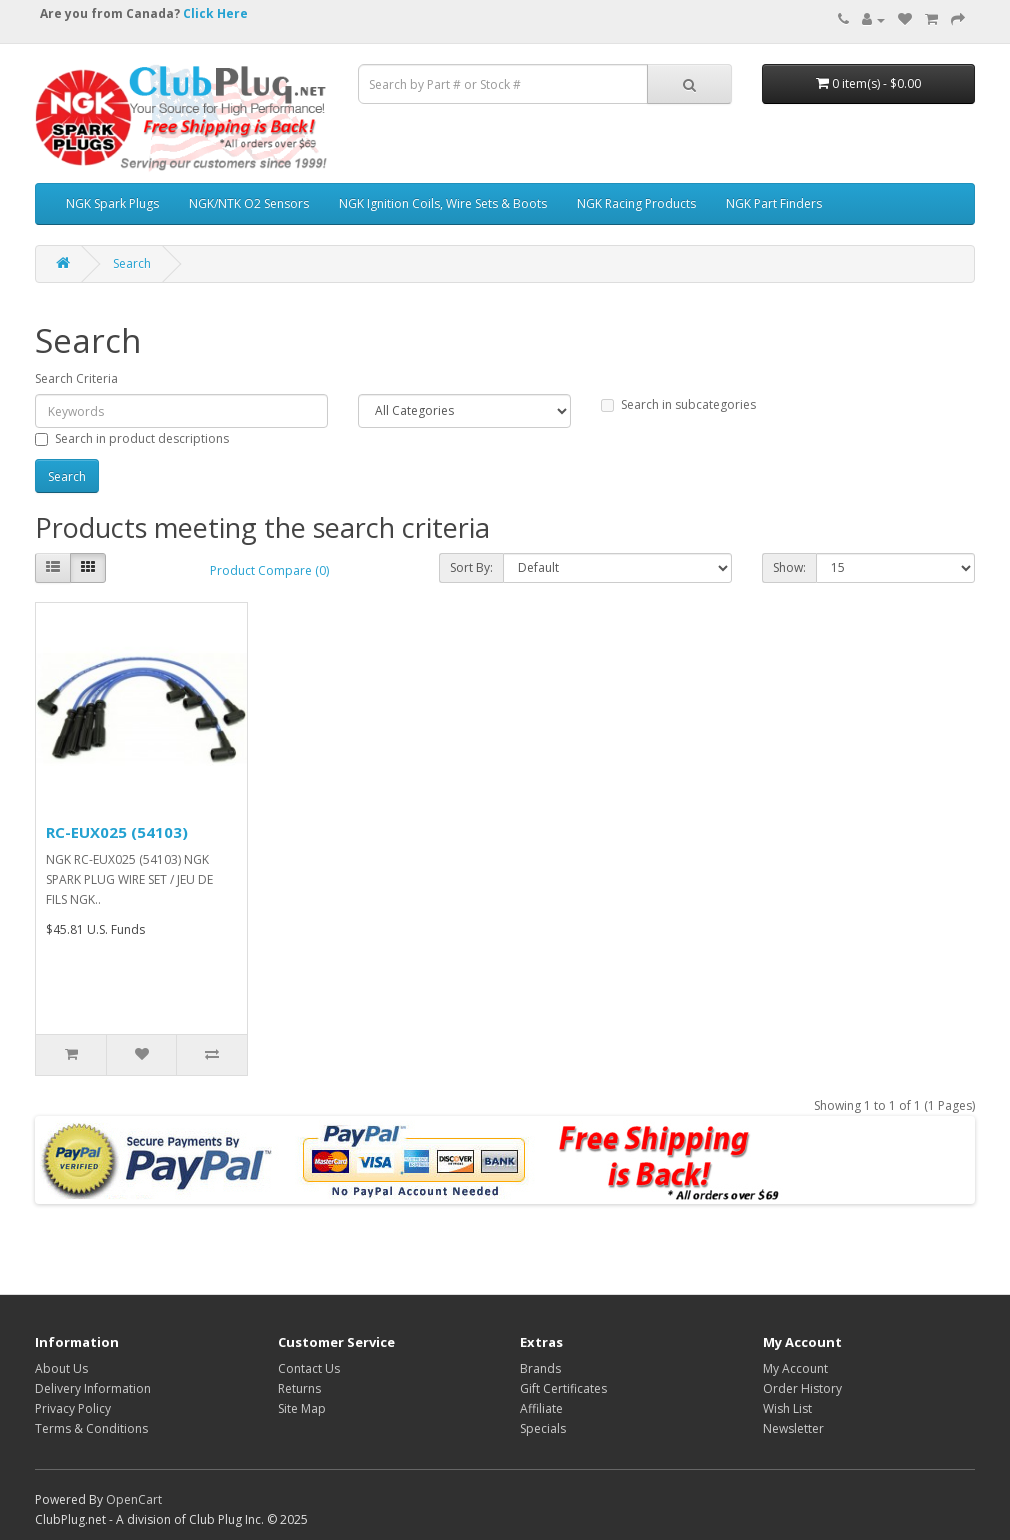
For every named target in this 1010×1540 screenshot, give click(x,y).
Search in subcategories (678, 404)
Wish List (787, 1408)
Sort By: (471, 567)
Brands (540, 1368)
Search (132, 263)
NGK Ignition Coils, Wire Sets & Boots (443, 203)
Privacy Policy (73, 1408)
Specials (543, 1428)
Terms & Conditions (91, 1428)
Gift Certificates (563, 1388)
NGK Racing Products (636, 203)
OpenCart (134, 1499)
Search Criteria (76, 378)
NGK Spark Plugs (112, 203)
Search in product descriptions (132, 438)
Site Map (302, 1408)
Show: (789, 567)
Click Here (215, 13)
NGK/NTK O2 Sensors (249, 203)
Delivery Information (93, 1388)
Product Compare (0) (269, 570)
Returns (299, 1388)
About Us (61, 1368)
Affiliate (541, 1408)
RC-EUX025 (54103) (117, 832)
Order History (802, 1388)
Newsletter (793, 1428)
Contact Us (309, 1368)
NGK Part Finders (774, 203)
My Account (795, 1368)
